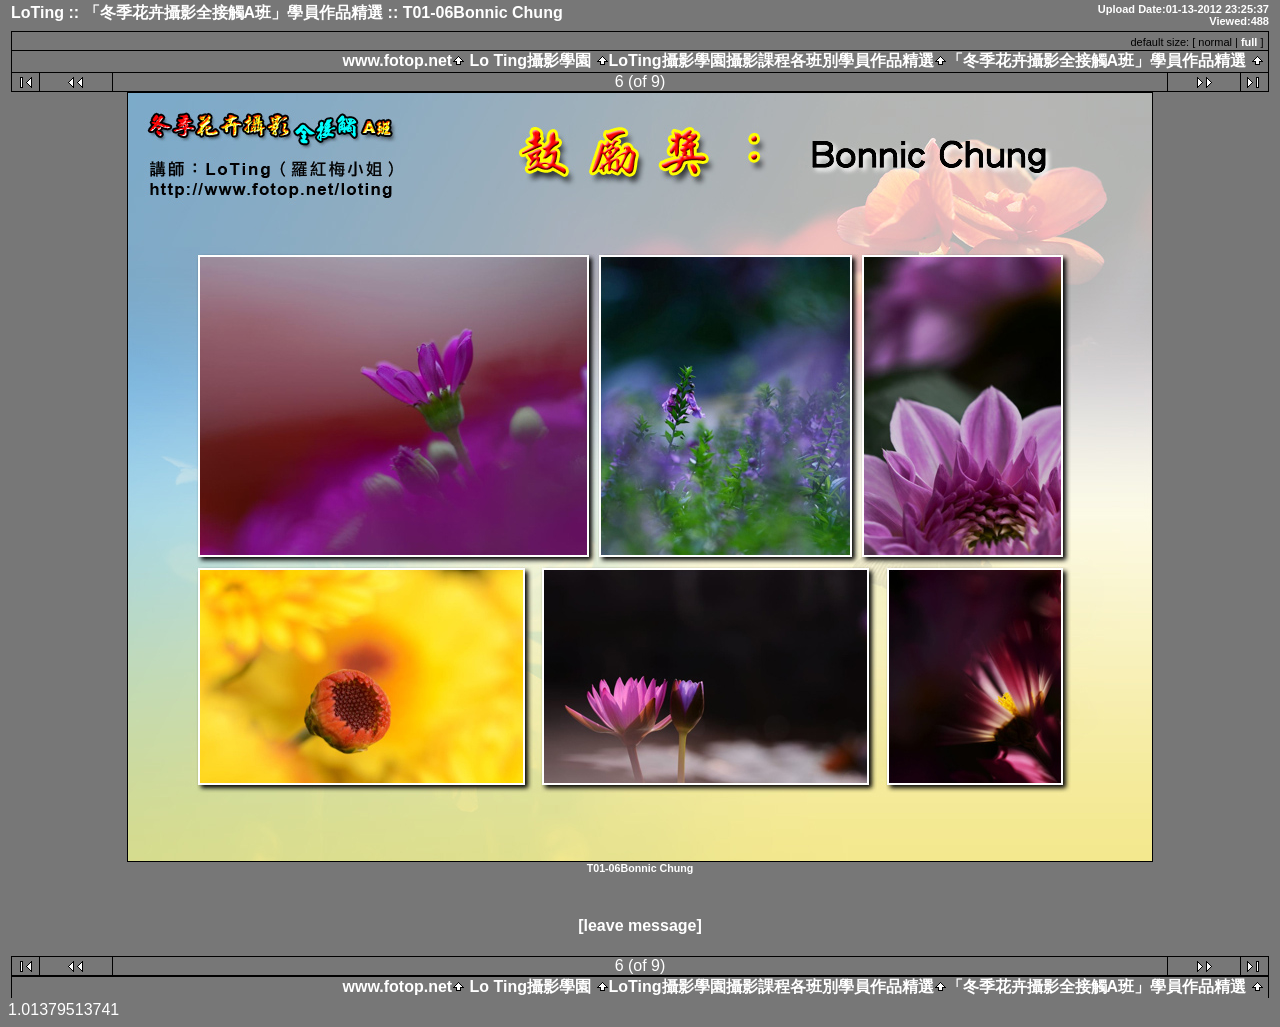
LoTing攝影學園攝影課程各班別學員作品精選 (771, 60)
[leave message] (640, 925)
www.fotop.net (398, 60)
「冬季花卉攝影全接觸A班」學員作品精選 (1097, 60)
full (1249, 42)
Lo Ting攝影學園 (530, 60)
